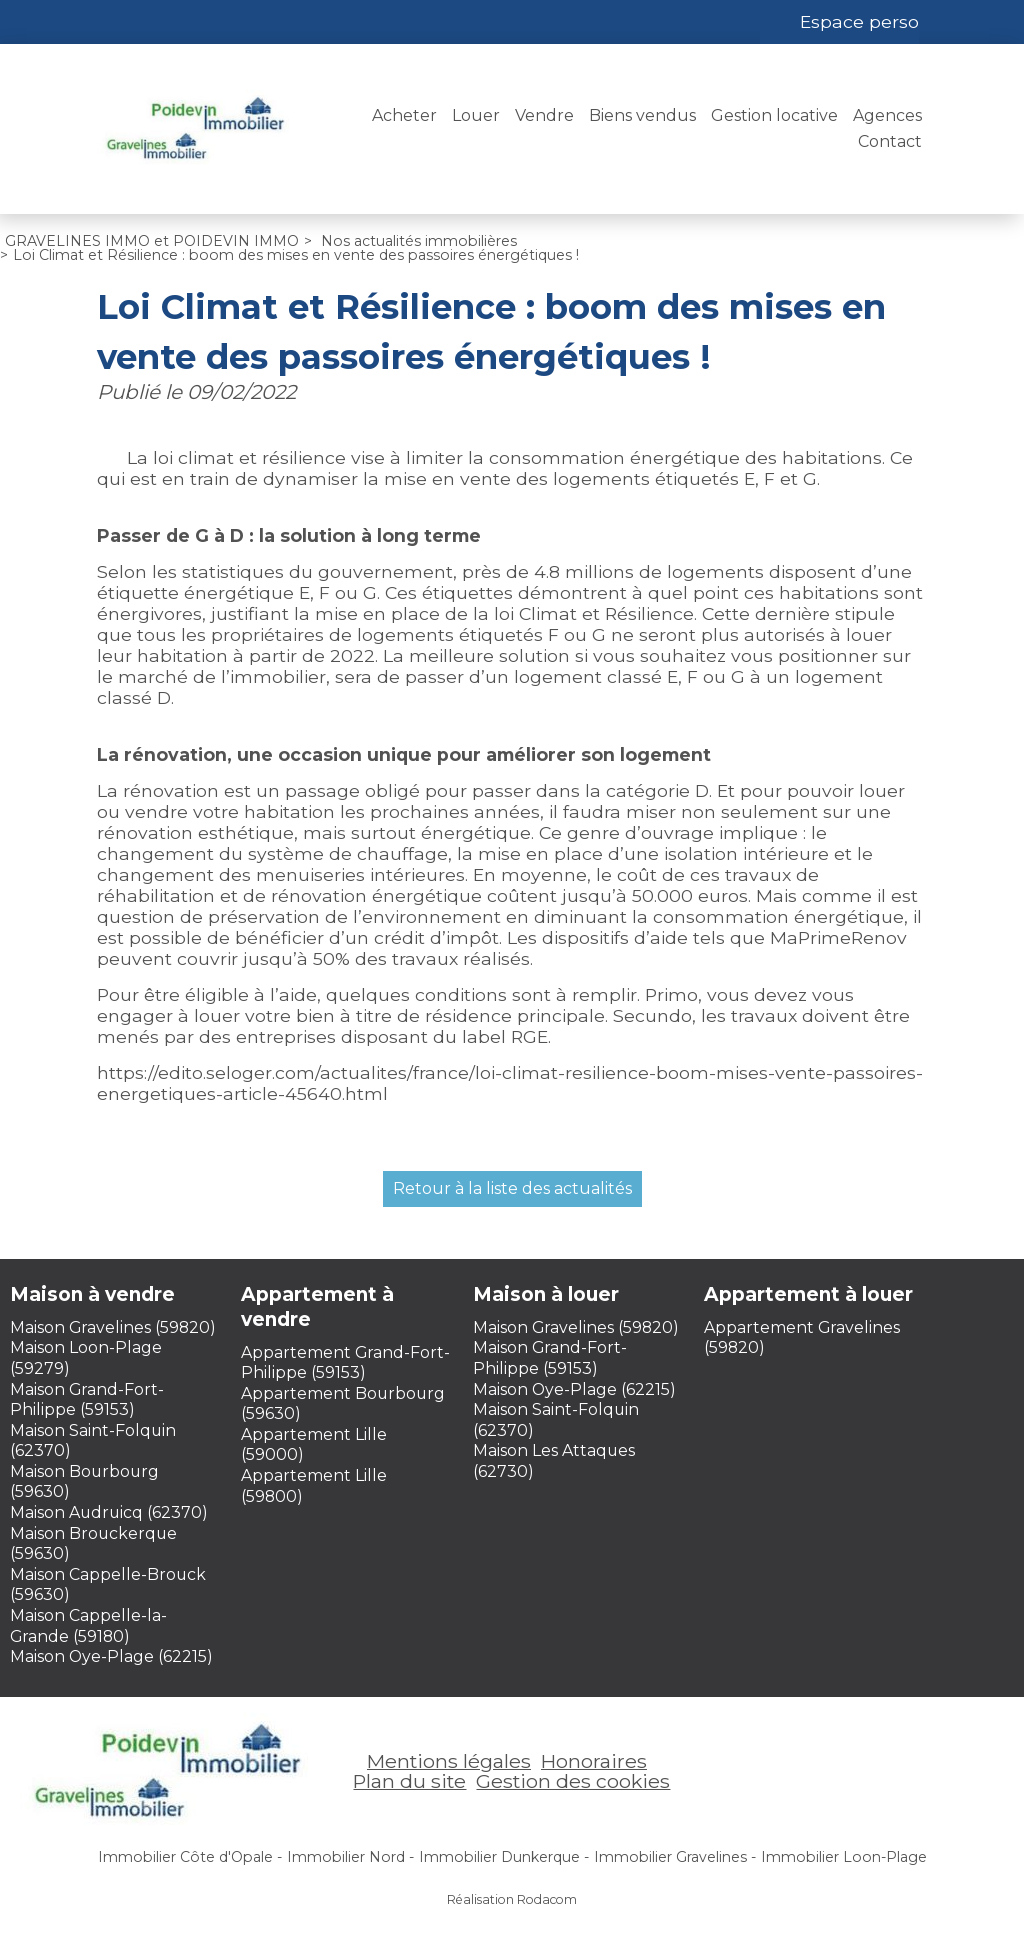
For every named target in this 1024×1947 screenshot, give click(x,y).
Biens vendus (642, 115)
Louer (476, 115)
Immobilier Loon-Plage (844, 1857)
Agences (887, 115)
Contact (890, 141)
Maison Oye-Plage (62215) (111, 1656)
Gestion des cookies (573, 1781)
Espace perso (859, 21)
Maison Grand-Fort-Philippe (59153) (87, 1400)
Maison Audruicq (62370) (109, 1512)
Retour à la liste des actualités (512, 1188)
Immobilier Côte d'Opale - (190, 1857)
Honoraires (594, 1761)
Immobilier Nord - (350, 1857)
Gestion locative (774, 115)
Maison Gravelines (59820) (113, 1327)
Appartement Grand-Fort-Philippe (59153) (345, 1363)
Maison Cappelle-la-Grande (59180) (88, 1626)
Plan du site (409, 1781)
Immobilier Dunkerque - (504, 1857)
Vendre (544, 115)
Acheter (404, 115)
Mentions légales (449, 1761)
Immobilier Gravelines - (675, 1857)
